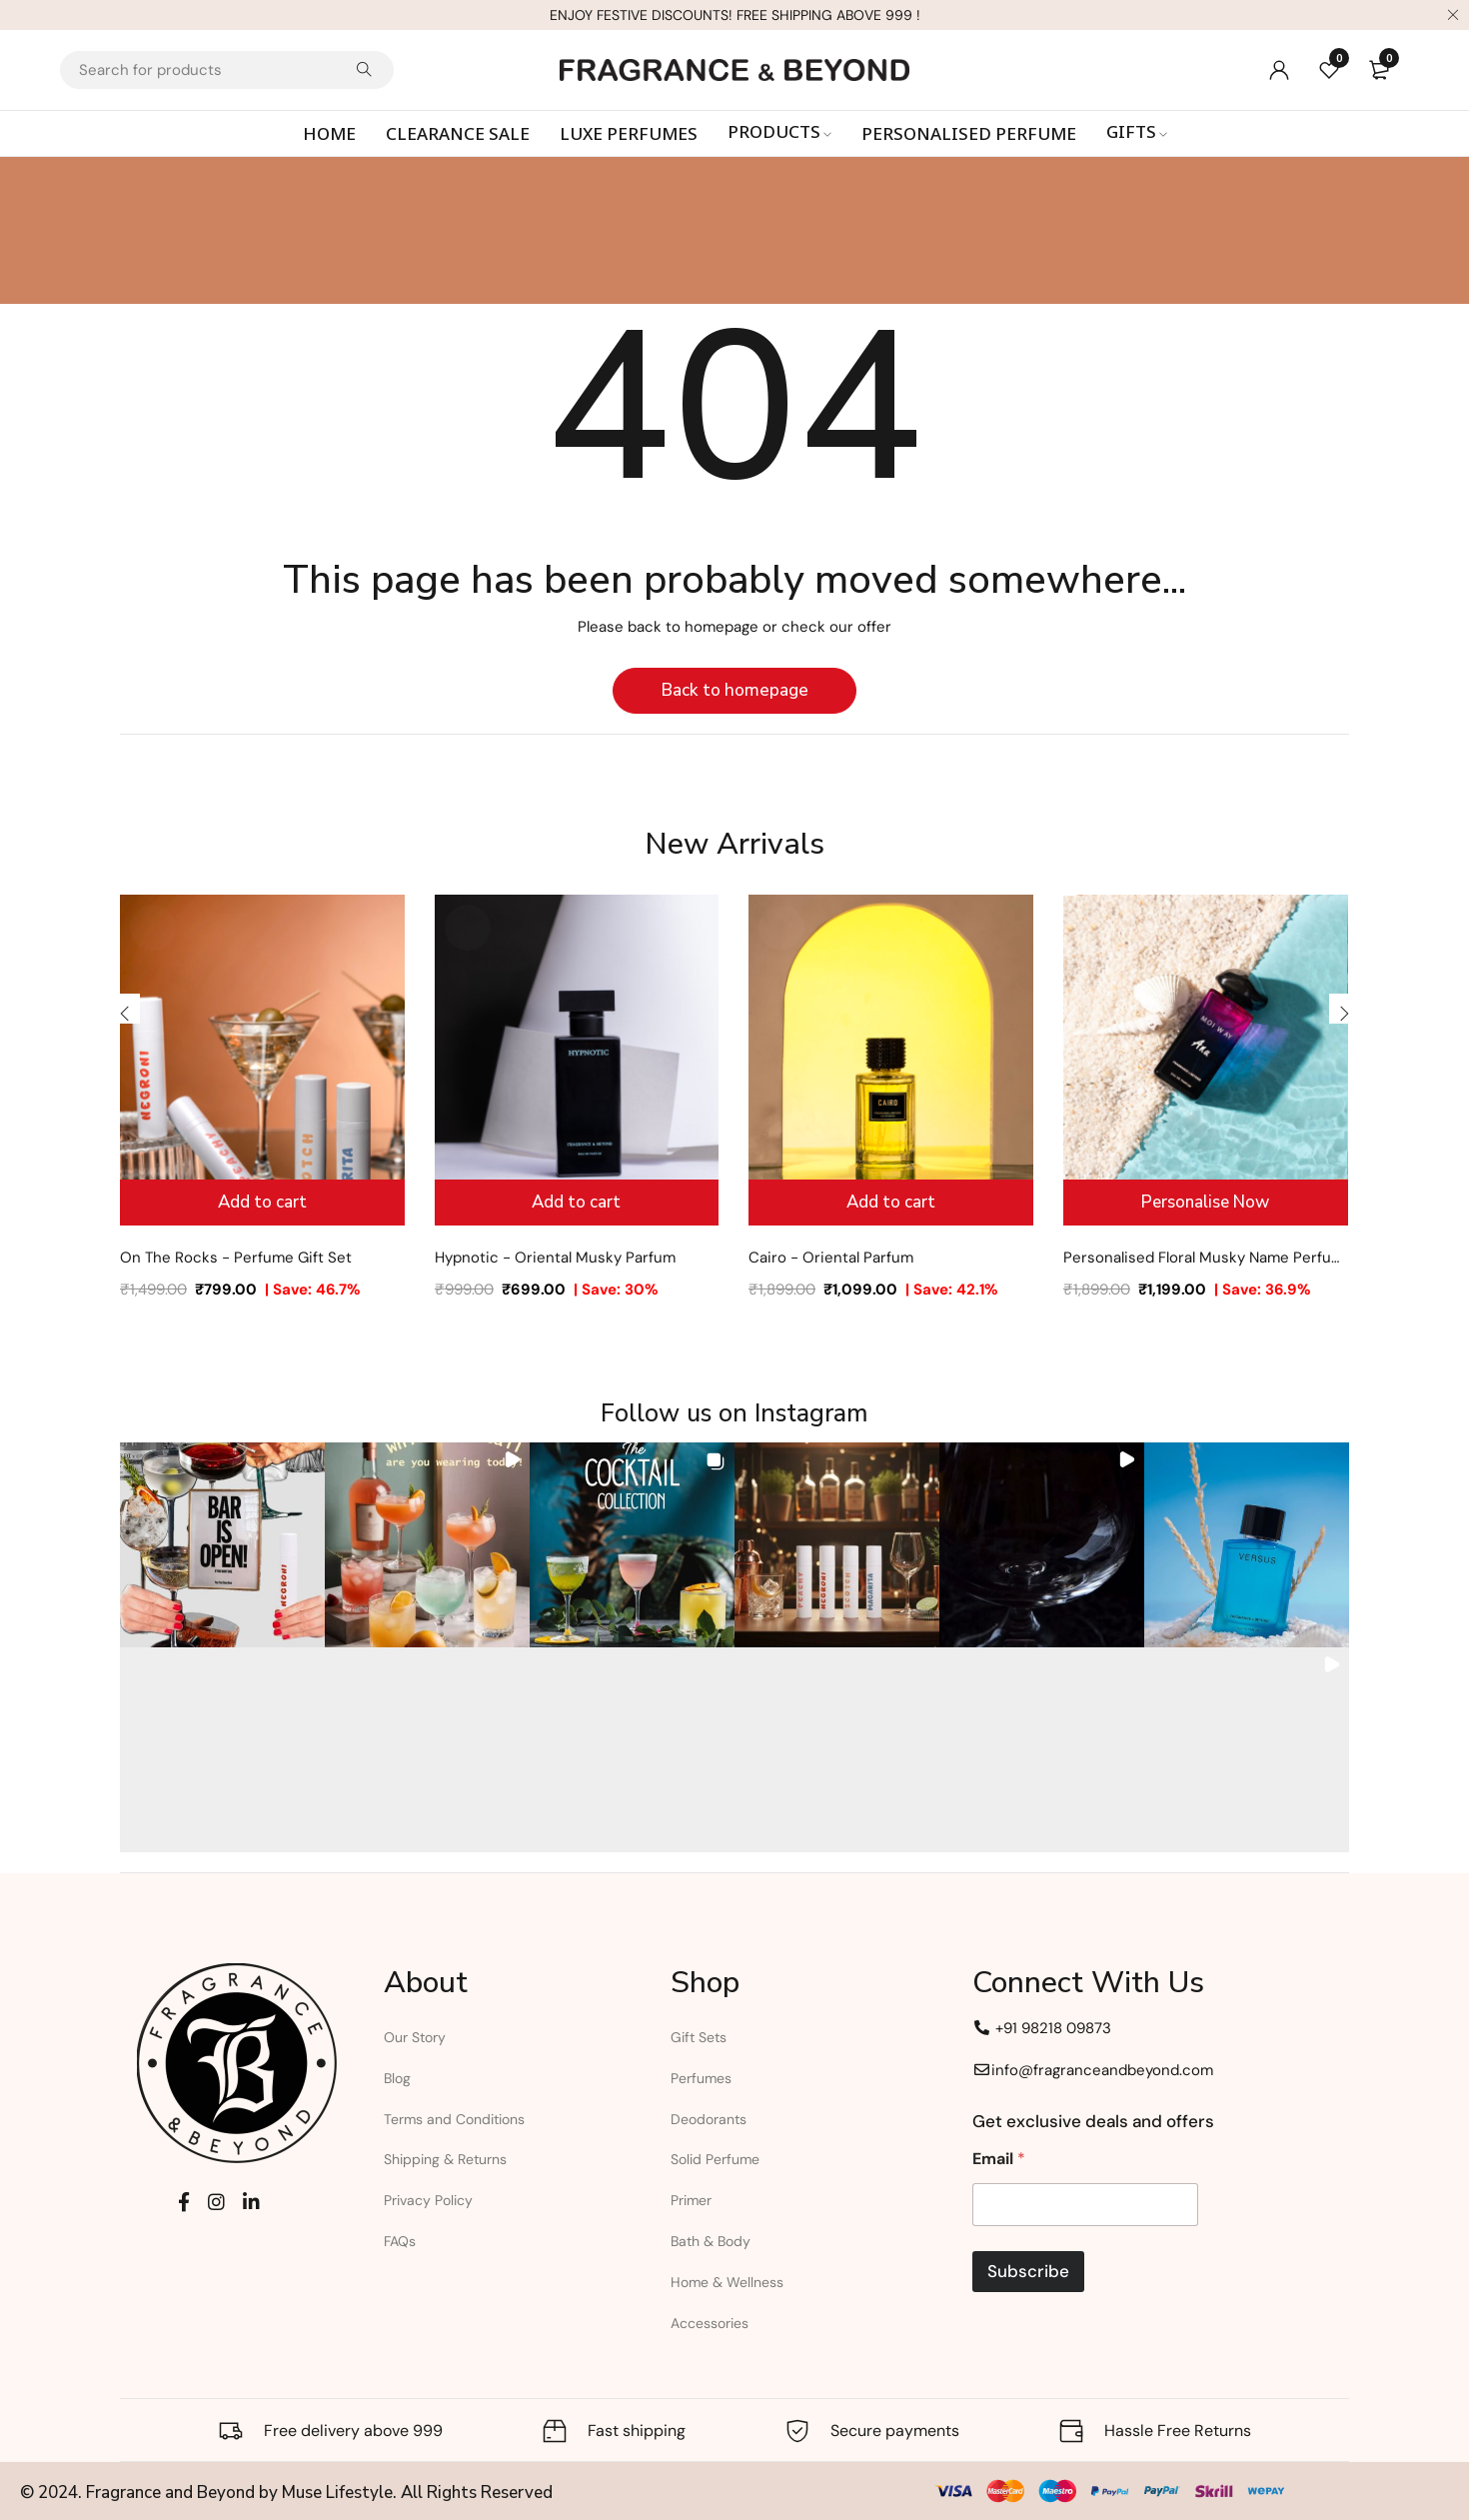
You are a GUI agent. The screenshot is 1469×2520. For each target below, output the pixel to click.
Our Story (415, 2037)
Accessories (709, 2323)
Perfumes (701, 2078)
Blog (397, 2078)
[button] (222, 1544)
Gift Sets (699, 2037)
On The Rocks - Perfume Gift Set (236, 1257)
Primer (691, 2200)
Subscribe (1028, 2271)
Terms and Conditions (454, 2119)
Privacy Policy (428, 2200)
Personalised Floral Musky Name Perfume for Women (1205, 1257)
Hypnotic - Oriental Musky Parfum (555, 1257)
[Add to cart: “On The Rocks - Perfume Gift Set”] (262, 1203)
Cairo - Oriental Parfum (830, 1257)
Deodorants (708, 2119)
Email (998, 2158)
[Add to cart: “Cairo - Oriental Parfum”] (890, 1203)
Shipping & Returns (445, 2159)
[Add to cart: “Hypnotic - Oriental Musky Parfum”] (577, 1203)
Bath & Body (710, 2241)
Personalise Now (1205, 1202)
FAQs (400, 2241)
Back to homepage (735, 690)
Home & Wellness (727, 2282)
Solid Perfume (715, 2159)
